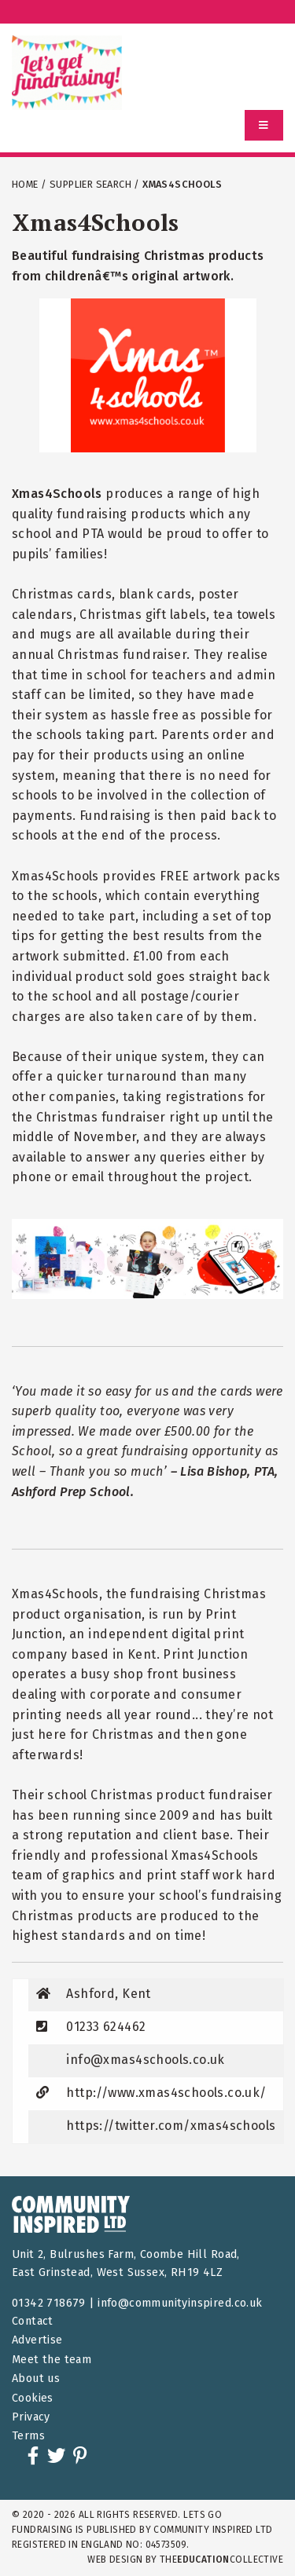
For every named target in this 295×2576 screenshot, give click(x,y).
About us (36, 2378)
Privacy (31, 2417)
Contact (32, 2321)
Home (25, 184)
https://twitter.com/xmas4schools (170, 2125)
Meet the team (51, 2359)
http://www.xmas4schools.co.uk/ (166, 2092)
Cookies (32, 2398)
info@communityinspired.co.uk (180, 2303)
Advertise (37, 2340)
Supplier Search (90, 184)
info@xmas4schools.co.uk (145, 2059)
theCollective (221, 2559)
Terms (28, 2435)
